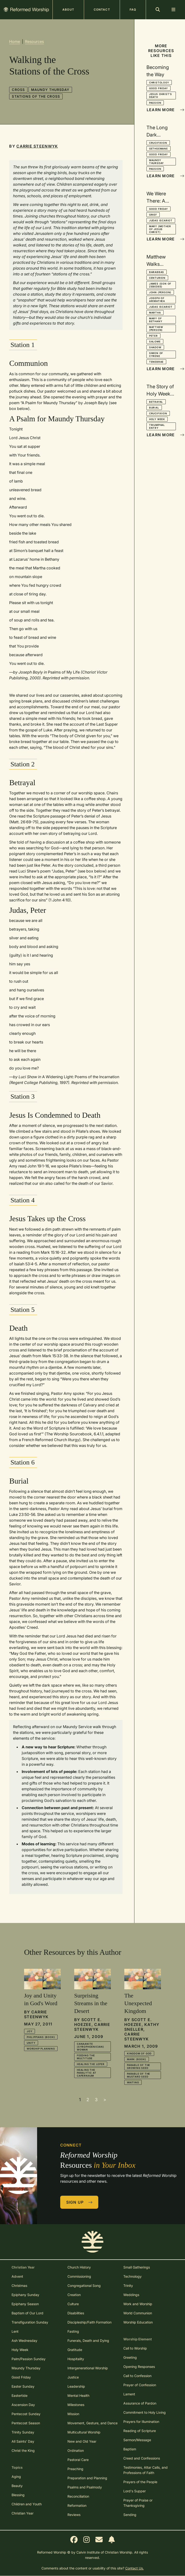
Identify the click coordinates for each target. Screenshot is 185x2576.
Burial (154, 407)
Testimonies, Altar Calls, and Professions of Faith (145, 2470)
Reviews (73, 2515)
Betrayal (156, 401)
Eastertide (19, 2395)
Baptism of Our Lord (27, 2313)
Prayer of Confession (139, 2385)
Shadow (155, 347)
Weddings (131, 2295)
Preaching (75, 2469)
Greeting (130, 2357)
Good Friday (158, 88)
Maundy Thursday (50, 90)
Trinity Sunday (23, 2432)
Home (14, 41)
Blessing (18, 2495)
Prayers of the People (140, 2482)
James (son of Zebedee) (160, 285)
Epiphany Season (25, 2304)
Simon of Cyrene (156, 354)
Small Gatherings (136, 2267)
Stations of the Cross (36, 96)
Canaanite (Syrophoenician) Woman (90, 2046)
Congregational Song (84, 2285)
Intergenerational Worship (87, 2368)
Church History (79, 2267)
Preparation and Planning (87, 2478)
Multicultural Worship (83, 2432)
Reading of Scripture (139, 2431)
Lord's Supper (134, 2491)
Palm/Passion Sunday (29, 2359)
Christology (159, 82)
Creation (74, 2295)
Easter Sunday (23, 2386)
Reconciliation (78, 2496)
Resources (34, 41)
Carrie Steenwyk (37, 146)
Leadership (76, 2386)
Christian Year (22, 2513)
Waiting (133, 2082)
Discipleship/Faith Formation (89, 2322)
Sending (129, 2515)
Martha (155, 312)
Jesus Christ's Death (160, 95)
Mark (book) (136, 2059)
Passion (155, 102)
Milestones (75, 2405)
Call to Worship (135, 2348)
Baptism (129, 2449)
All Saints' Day (23, 2441)
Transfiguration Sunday (30, 2322)
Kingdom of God (139, 2053)
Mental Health (78, 2395)
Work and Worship (137, 2304)
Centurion (157, 277)
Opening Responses (139, 2367)
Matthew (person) (156, 328)
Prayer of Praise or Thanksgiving (137, 2503)
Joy (29, 2031)
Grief (153, 214)
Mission (73, 2414)
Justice (73, 2377)
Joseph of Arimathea (157, 299)
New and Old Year (81, 2441)
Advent (17, 2276)
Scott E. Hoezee (88, 2022)
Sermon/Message (137, 2440)
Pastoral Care (78, 2460)
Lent (15, 2331)
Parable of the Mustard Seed (138, 2075)
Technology (132, 2276)
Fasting (73, 2331)
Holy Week (157, 419)
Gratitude (74, 2350)
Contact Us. (134, 2568)
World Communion (137, 2313)
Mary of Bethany (155, 320)
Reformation (76, 2505)
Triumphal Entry (157, 426)
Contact (102, 9)
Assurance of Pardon (139, 2403)
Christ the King (23, 2450)
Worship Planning (41, 2048)
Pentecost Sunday (26, 2414)
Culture (73, 2304)
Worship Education (138, 2322)
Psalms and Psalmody (84, 2487)
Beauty (17, 2486)
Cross (18, 90)
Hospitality (75, 2359)
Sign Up (79, 2202)
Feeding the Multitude (86, 2057)
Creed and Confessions (141, 2458)
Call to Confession (137, 2376)
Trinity (128, 2285)
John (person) (160, 292)
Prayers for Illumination (141, 2421)
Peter (153, 335)
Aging (16, 2476)
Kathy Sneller (141, 2027)
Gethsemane (158, 148)
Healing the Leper (91, 2064)
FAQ (133, 9)
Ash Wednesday (24, 2340)
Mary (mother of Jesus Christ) (160, 229)
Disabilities (75, 2313)
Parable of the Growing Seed (138, 2066)
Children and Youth (27, 2504)
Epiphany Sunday (25, 2295)
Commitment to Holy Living (144, 2412)
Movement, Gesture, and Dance (92, 2423)
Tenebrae (156, 361)
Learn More (161, 109)
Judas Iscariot (160, 220)
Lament (129, 2394)
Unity (31, 2042)
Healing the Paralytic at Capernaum (86, 2072)
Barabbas (156, 272)
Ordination (75, 2450)
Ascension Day (23, 2405)
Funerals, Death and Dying (88, 2340)
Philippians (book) (41, 2037)
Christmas (19, 2285)
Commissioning (79, 2276)
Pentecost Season (26, 2423)
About (68, 9)
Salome (155, 341)
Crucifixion (158, 142)
